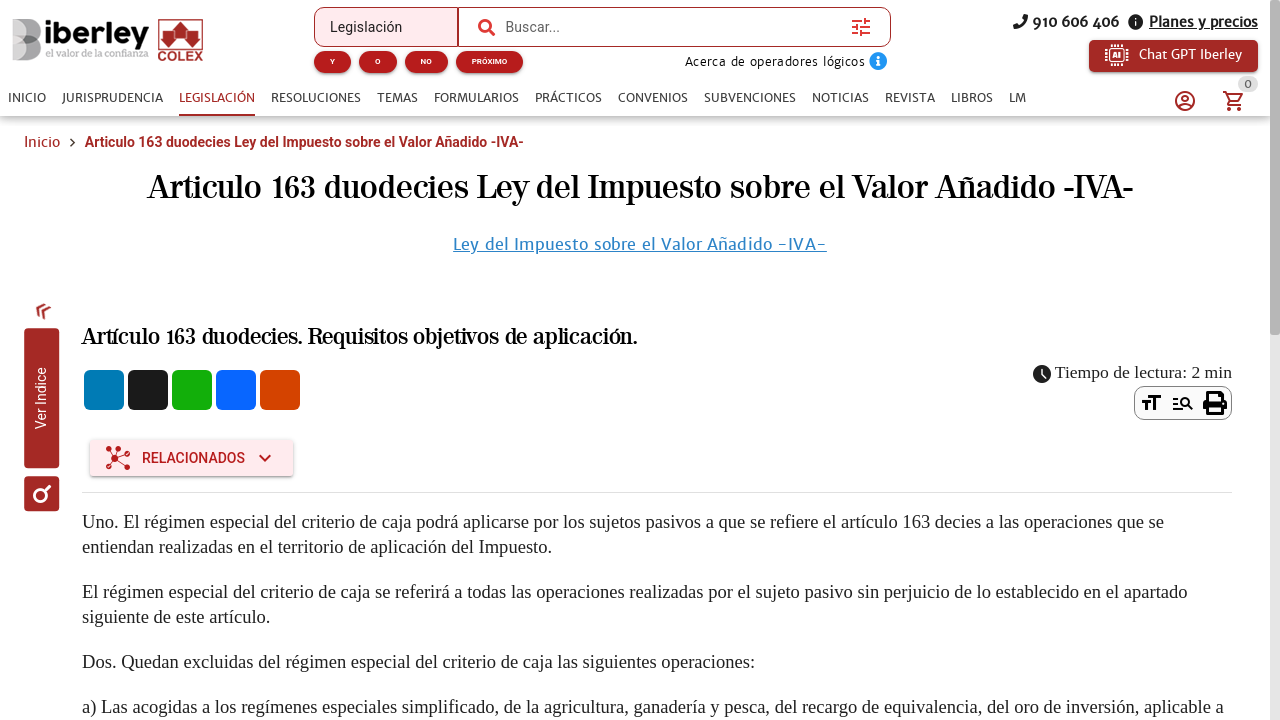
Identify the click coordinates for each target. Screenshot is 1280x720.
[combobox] (673, 27)
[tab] (27, 98)
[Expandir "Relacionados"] (191, 458)
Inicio (42, 142)
